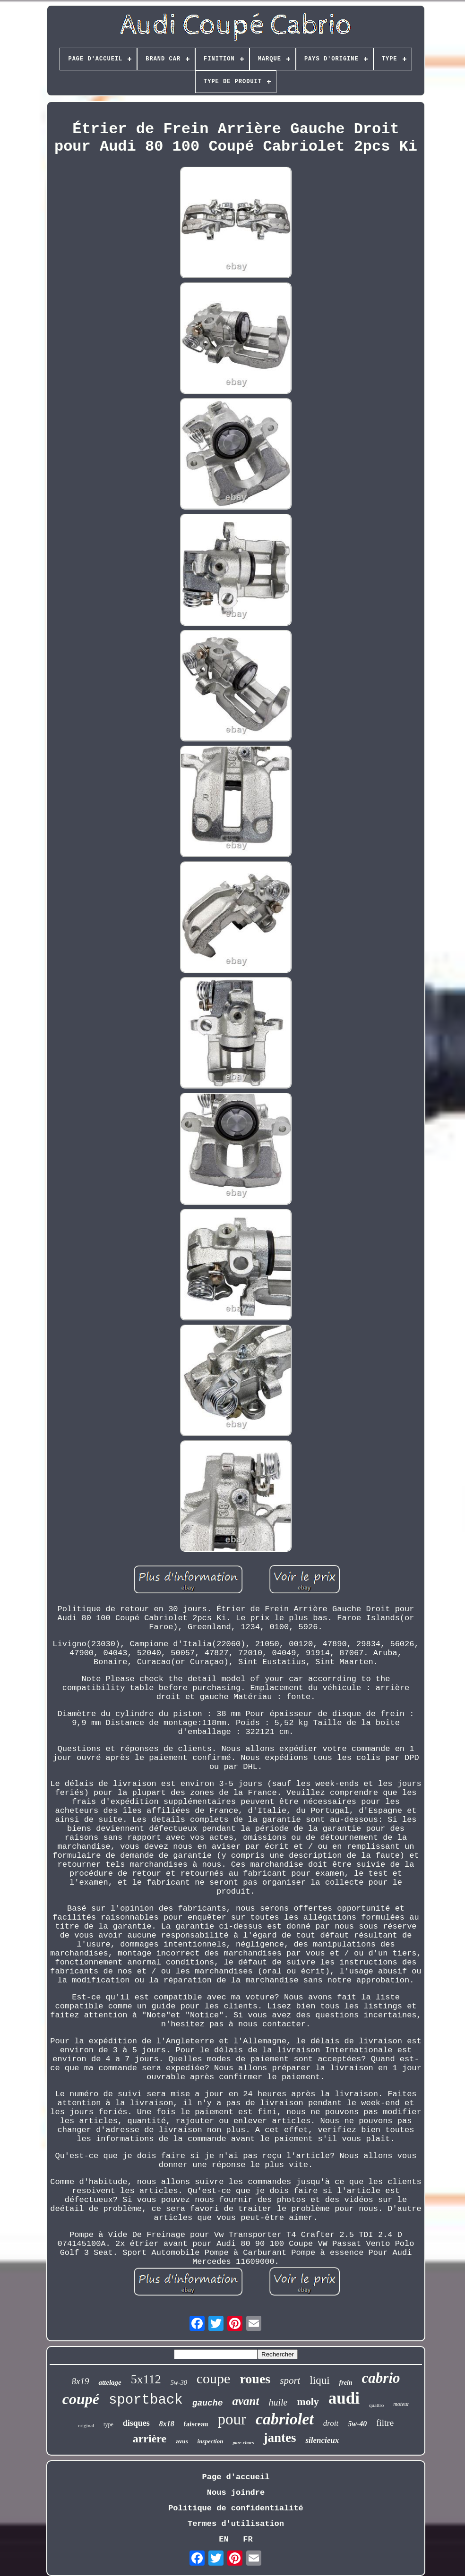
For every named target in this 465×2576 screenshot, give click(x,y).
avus (182, 2441)
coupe (214, 2378)
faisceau (196, 2424)
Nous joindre (236, 2492)
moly (308, 2401)
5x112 (146, 2379)
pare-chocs (243, 2442)
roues (255, 2379)
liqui (319, 2380)
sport (290, 2380)
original (86, 2425)
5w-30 (179, 2382)
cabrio (381, 2378)
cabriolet (285, 2419)
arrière (150, 2438)
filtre (385, 2423)
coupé (80, 2398)
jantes (279, 2438)
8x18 (166, 2424)
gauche (207, 2403)
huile (277, 2402)
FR (247, 2539)
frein (346, 2382)
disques (136, 2423)
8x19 (80, 2381)
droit (330, 2423)
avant (245, 2401)
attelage (109, 2382)
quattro (376, 2405)
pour (231, 2419)
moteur (401, 2404)
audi (344, 2398)
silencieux (322, 2440)
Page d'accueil (236, 2477)
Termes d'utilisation (236, 2523)
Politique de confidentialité (235, 2508)
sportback (146, 2400)
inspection (211, 2441)
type (108, 2424)
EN (223, 2539)
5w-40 (357, 2424)
